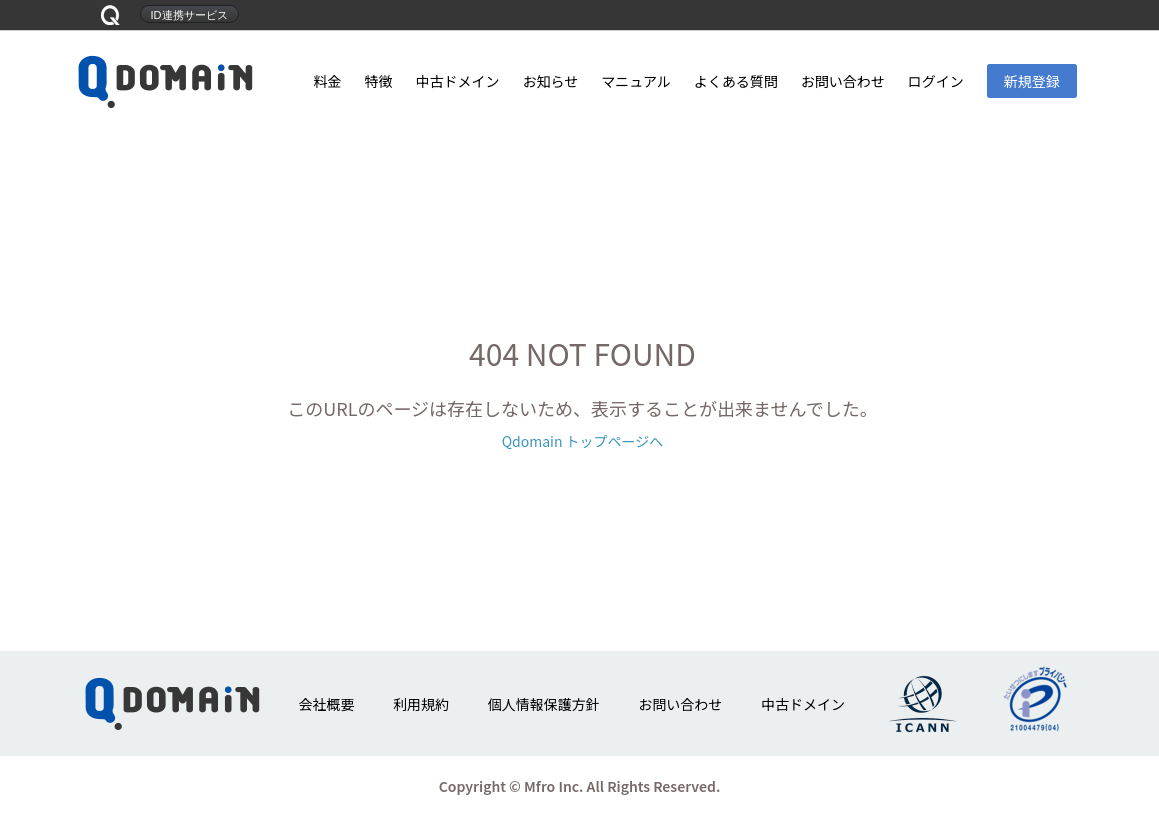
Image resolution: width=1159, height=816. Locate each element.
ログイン (936, 81)
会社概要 (326, 704)
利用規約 (421, 704)
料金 (328, 81)
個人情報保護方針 (544, 704)
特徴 (378, 81)
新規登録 (1032, 81)
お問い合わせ (843, 81)
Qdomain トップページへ (583, 441)
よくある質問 (736, 81)
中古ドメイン (457, 81)
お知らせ (550, 81)
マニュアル (636, 81)
